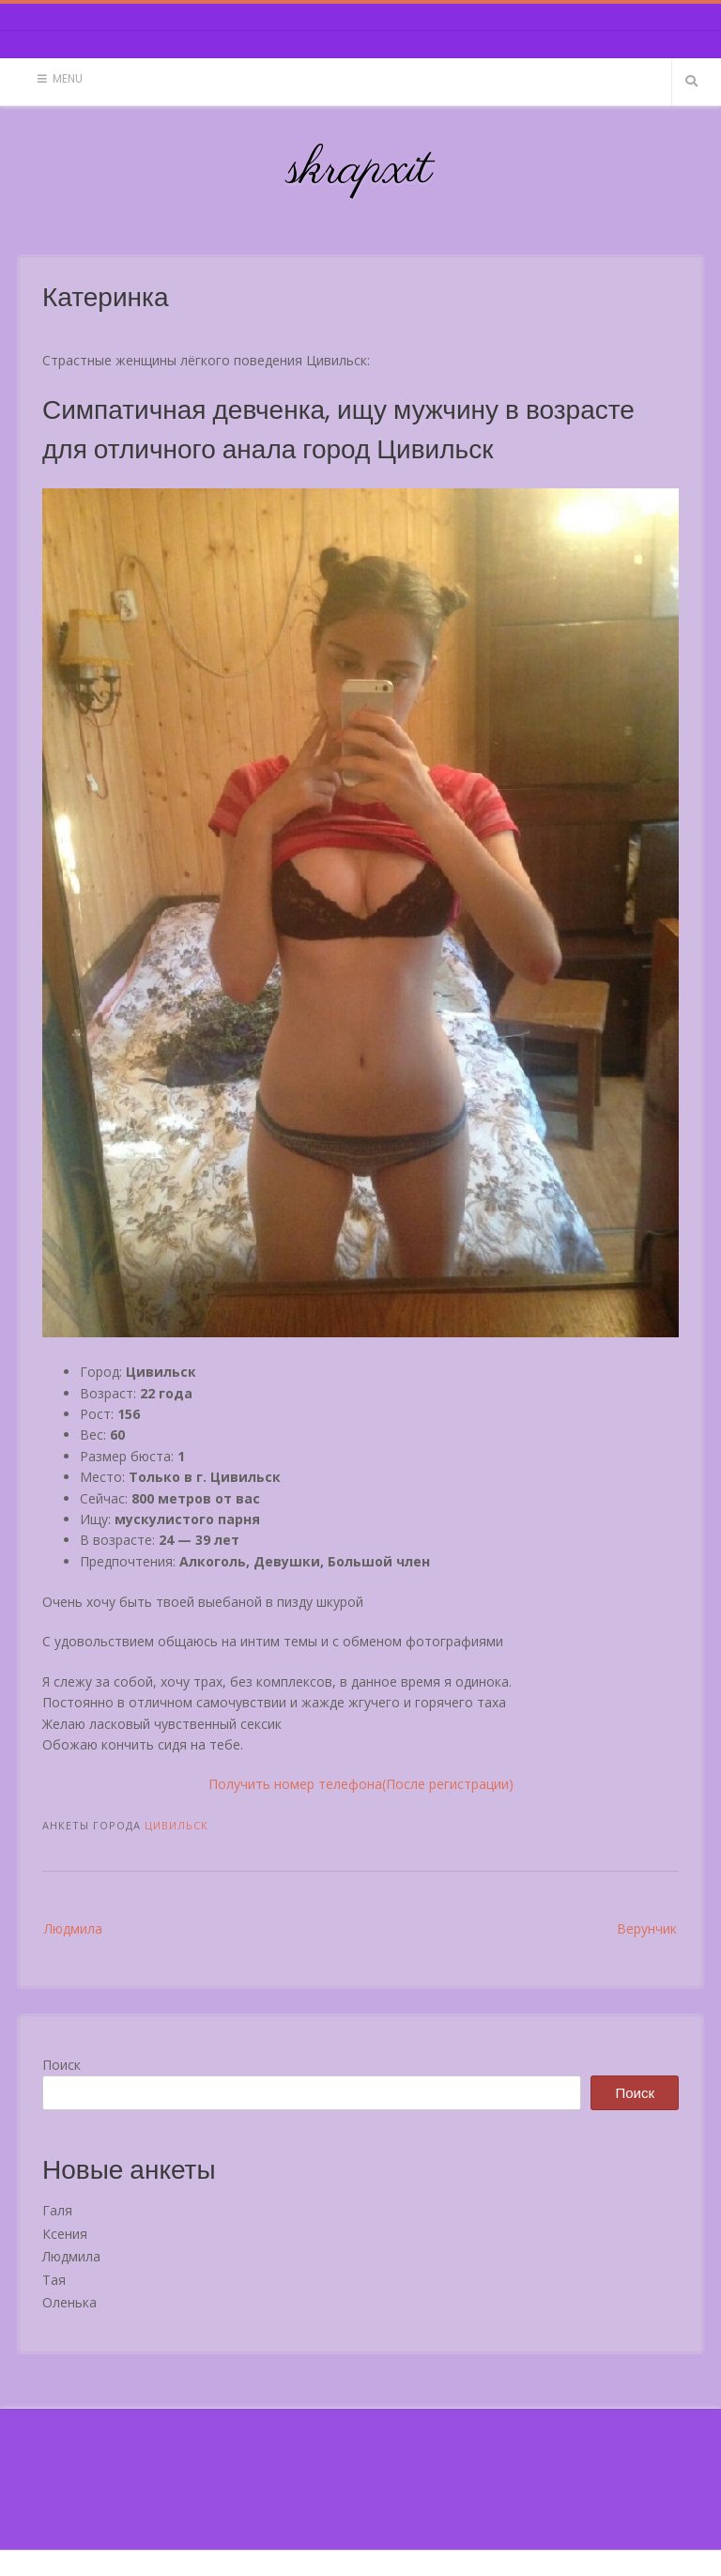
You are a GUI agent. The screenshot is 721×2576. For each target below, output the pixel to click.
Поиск (61, 2065)
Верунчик (647, 1928)
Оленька (69, 2302)
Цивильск (176, 1825)
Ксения (64, 2234)
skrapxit (360, 170)
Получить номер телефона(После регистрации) (361, 1784)
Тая (54, 2280)
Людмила (73, 1928)
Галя (57, 2210)
